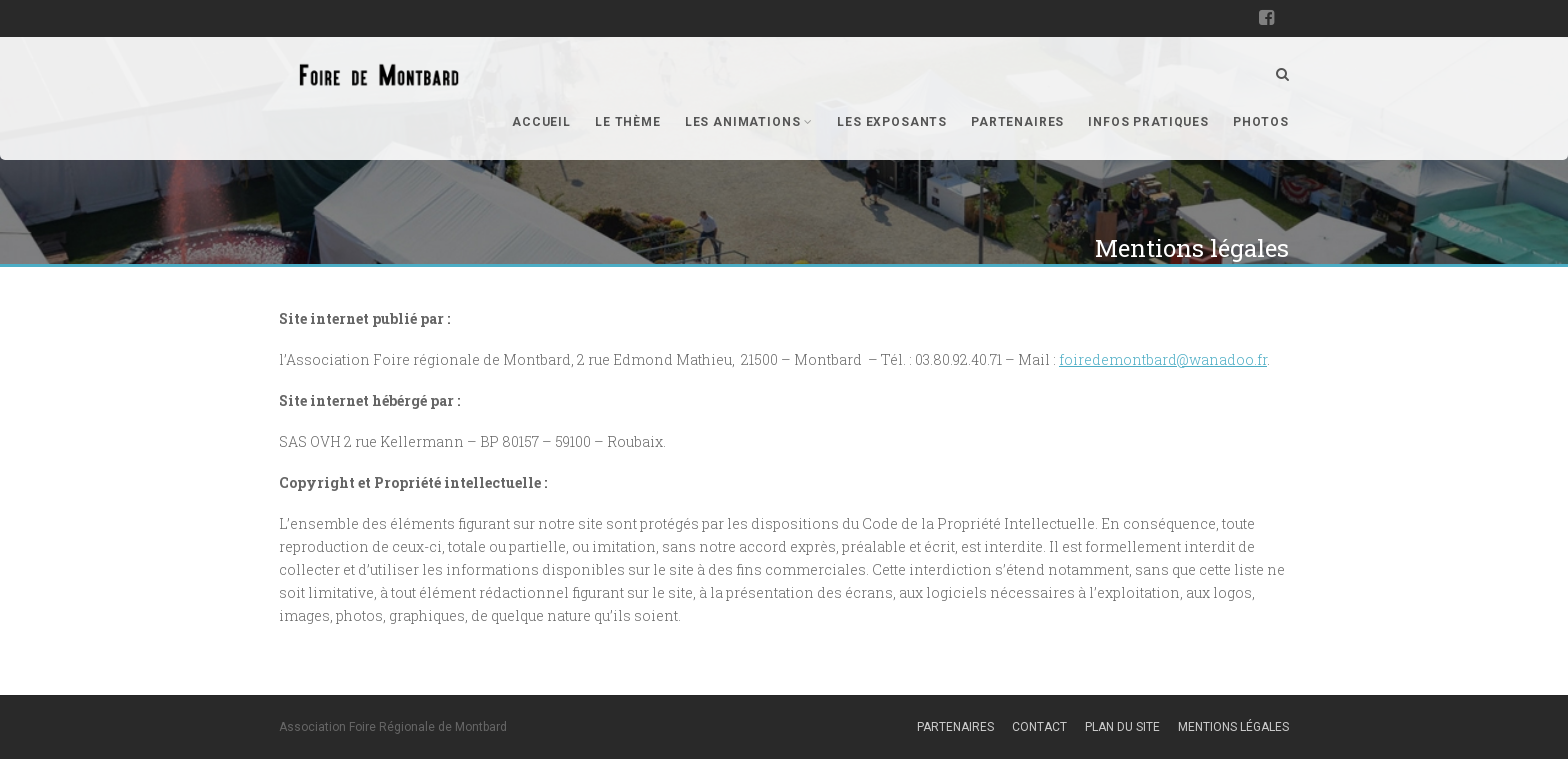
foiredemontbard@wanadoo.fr (1163, 359)
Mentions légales (1233, 727)
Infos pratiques (1148, 122)
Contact (1039, 727)
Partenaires (1017, 122)
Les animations (749, 122)
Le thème (628, 122)
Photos (1261, 122)
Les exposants (892, 122)
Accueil (541, 122)
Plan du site (1122, 727)
